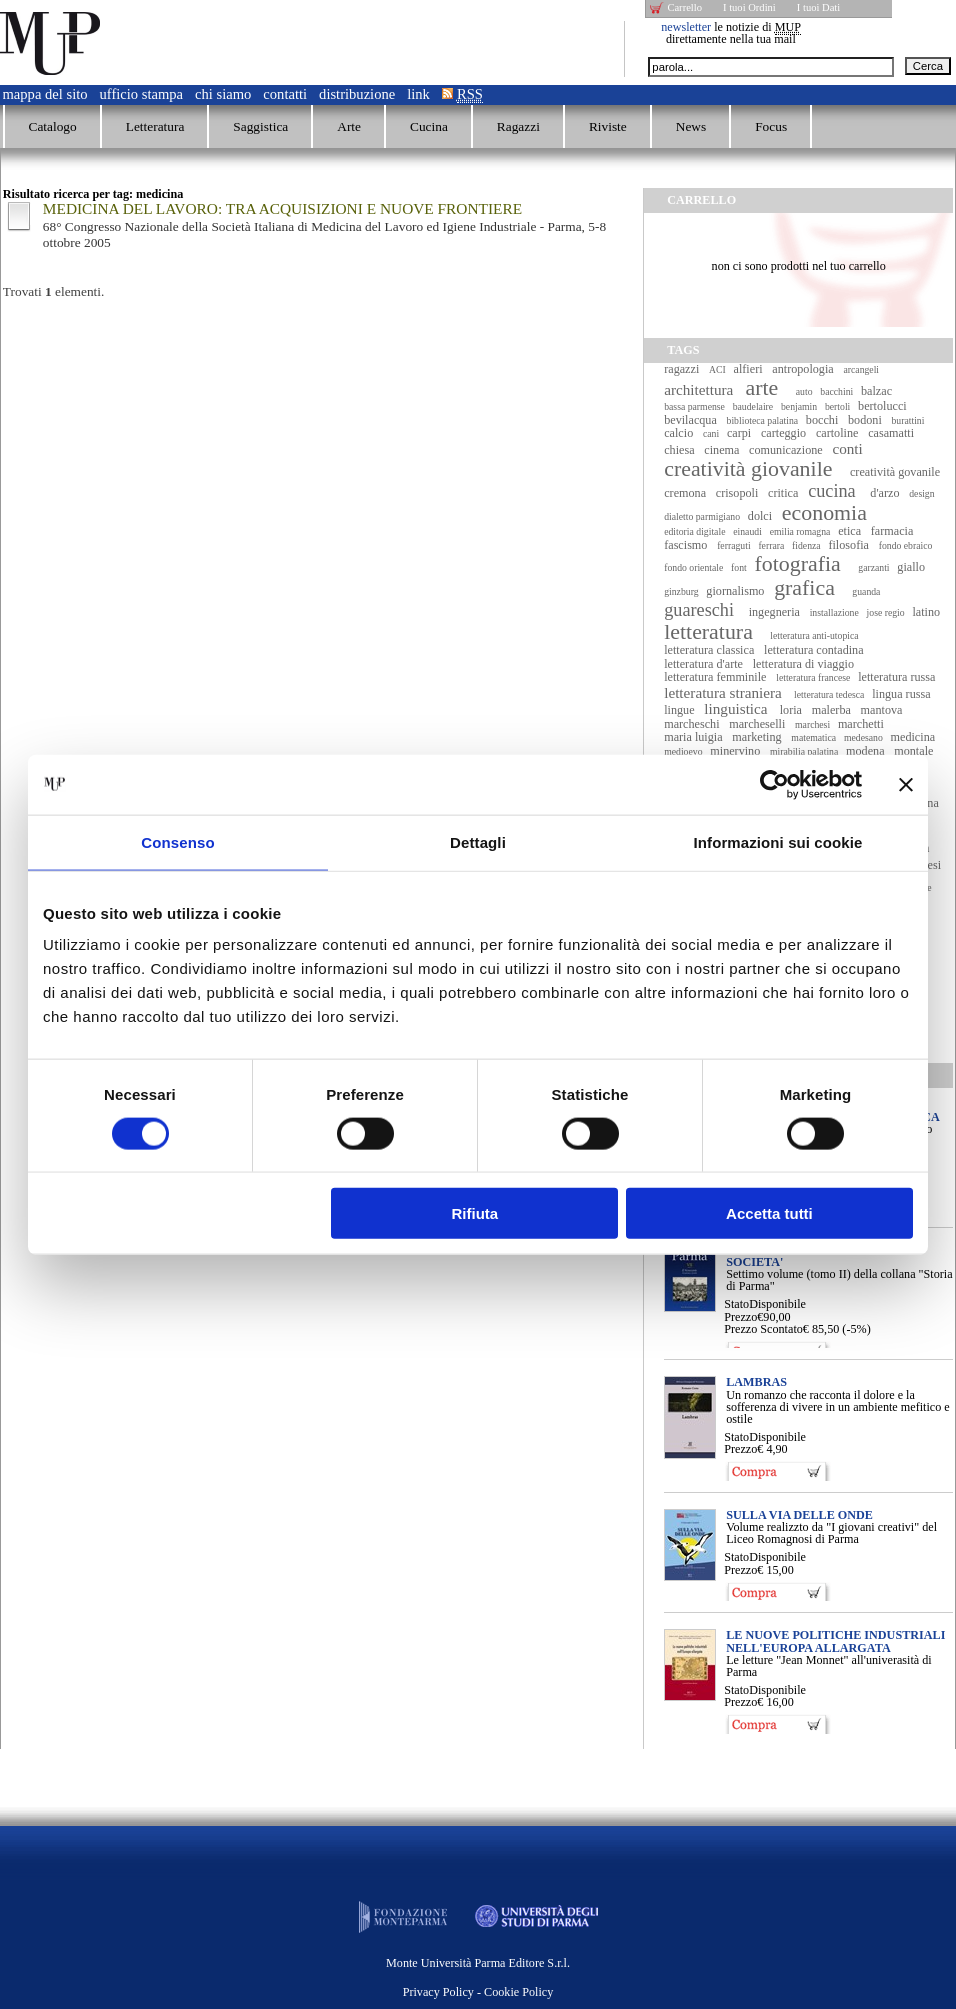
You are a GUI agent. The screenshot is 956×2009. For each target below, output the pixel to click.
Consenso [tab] (177, 841)
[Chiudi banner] (906, 784)
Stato (736, 1304)
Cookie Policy (518, 1992)
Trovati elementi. (54, 291)
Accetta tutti (769, 1213)
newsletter (686, 27)
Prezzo (740, 1317)
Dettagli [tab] (478, 841)
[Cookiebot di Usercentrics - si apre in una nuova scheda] (774, 784)
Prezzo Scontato (763, 1329)
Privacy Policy (438, 1992)
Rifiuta (475, 1213)
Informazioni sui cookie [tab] (778, 841)
